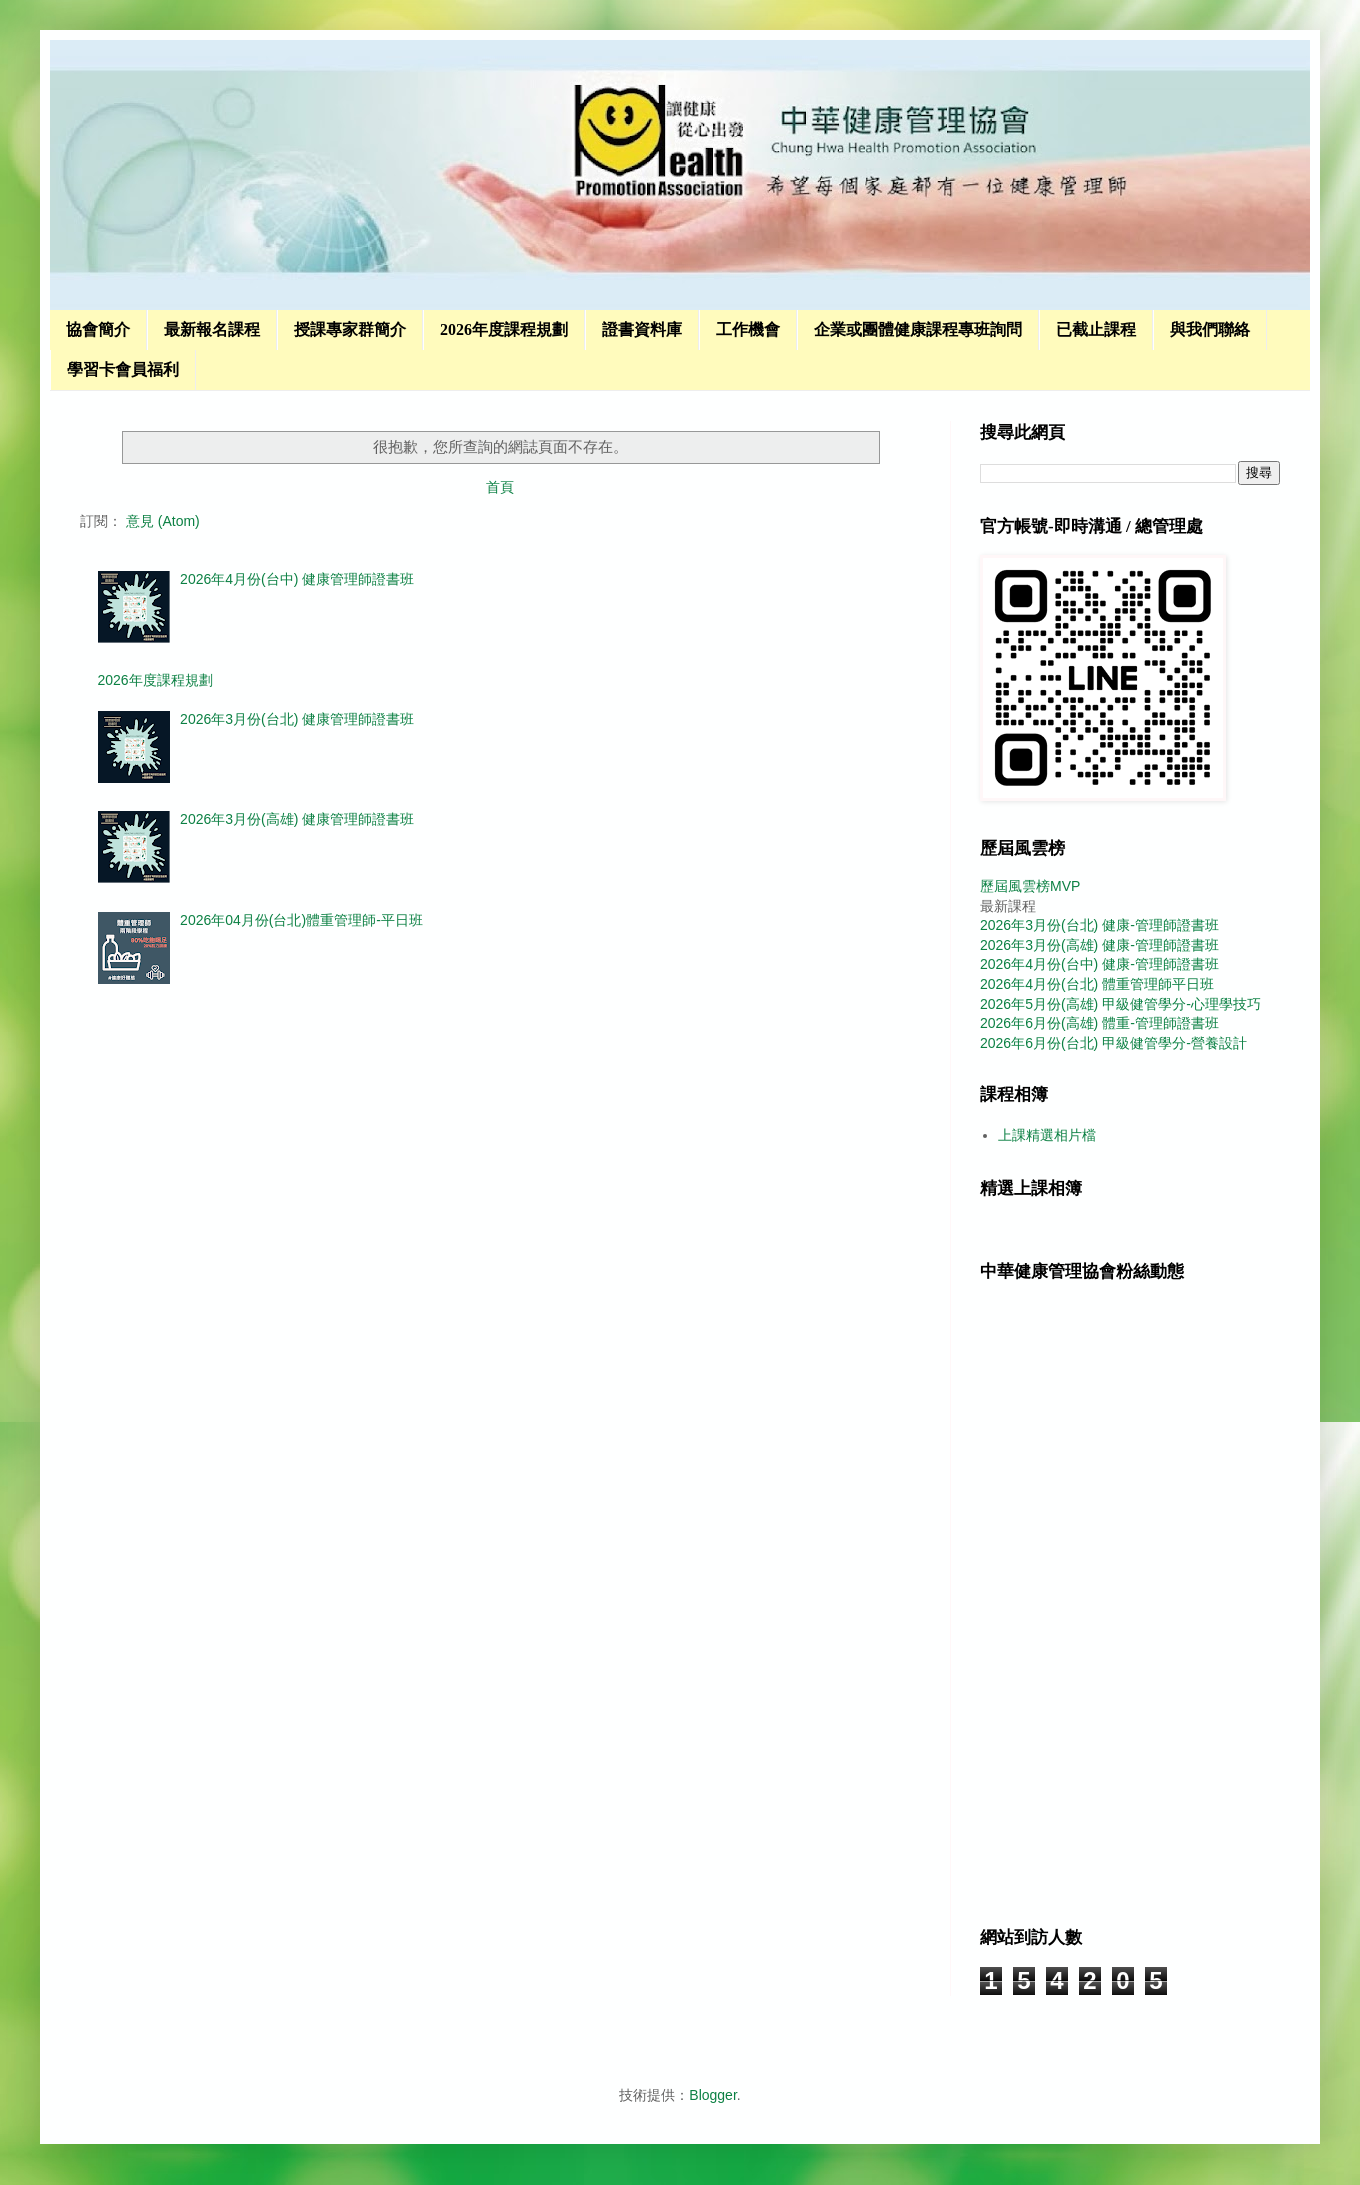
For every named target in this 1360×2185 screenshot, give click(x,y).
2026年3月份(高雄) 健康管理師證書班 (297, 819)
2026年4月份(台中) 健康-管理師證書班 (1099, 964)
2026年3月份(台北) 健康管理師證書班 (297, 719)
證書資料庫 (642, 329)
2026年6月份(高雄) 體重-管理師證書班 (1099, 1023)
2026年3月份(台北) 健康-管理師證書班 (1099, 925)
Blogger (712, 2095)
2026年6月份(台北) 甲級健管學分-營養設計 (1113, 1043)
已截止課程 (1096, 329)
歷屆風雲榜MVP (1030, 886)
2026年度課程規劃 (504, 329)
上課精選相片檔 (1047, 1135)
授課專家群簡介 (350, 329)
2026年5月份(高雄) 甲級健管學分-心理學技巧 (1120, 1004)
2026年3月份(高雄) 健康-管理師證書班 (1099, 945)
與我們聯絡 (1210, 329)
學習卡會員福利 (123, 369)
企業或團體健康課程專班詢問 (918, 329)
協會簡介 (98, 329)
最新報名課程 (212, 329)
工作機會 (748, 329)
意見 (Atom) (163, 521)
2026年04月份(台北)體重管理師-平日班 (301, 920)
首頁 (500, 487)
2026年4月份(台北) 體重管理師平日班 (1097, 984)
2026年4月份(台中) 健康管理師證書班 (297, 579)
